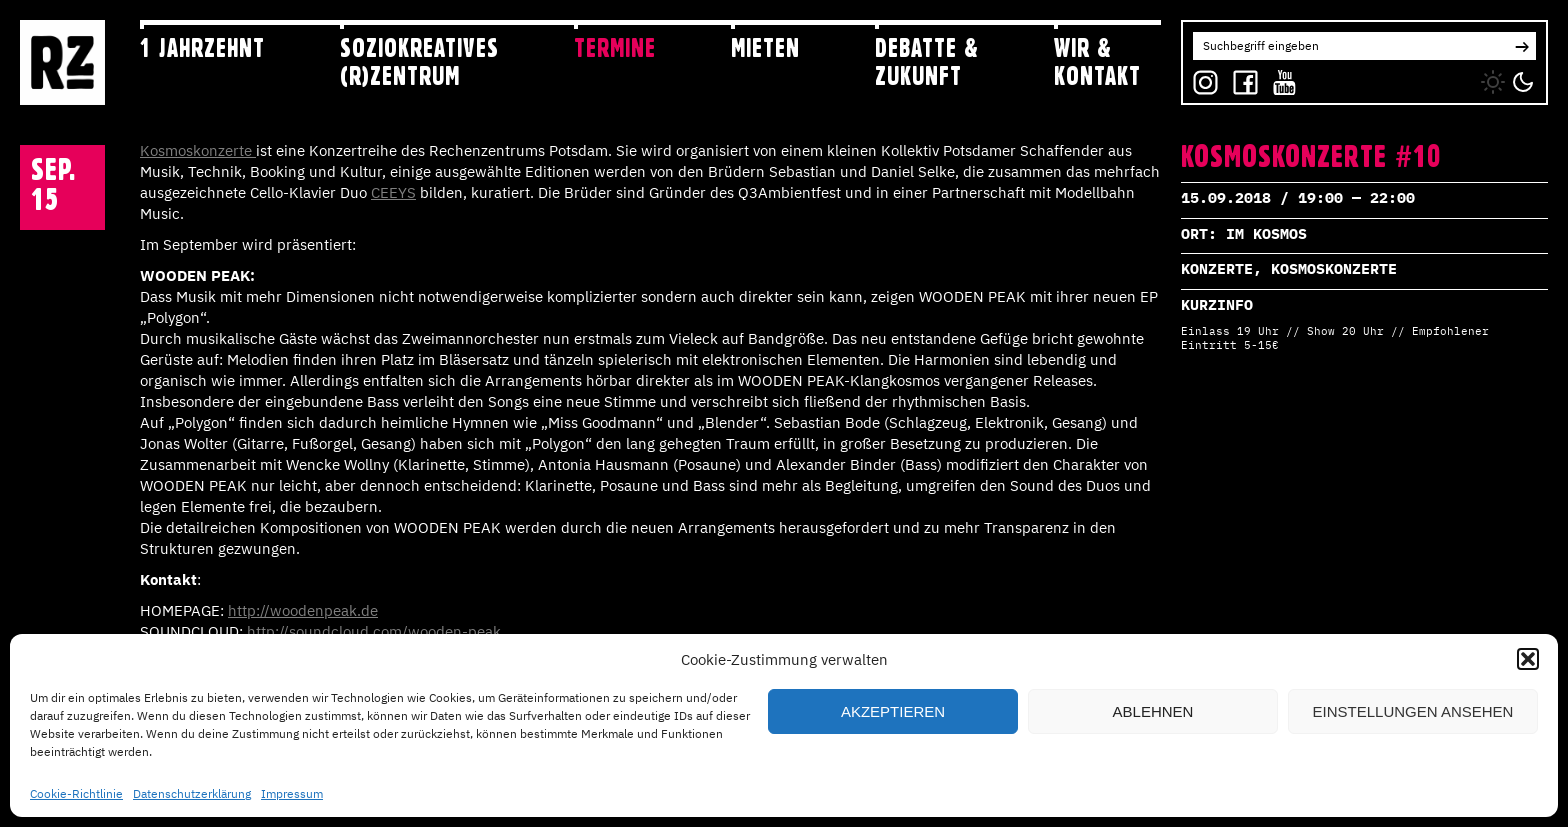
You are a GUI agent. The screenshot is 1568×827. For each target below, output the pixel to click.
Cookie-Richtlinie (76, 793)
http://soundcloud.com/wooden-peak (374, 631)
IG (1199, 77)
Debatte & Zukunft (927, 61)
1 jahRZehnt (202, 48)
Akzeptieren (893, 711)
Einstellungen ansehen (1413, 711)
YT (1280, 77)
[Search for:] (1350, 46)
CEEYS (393, 192)
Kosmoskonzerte (198, 150)
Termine (615, 48)
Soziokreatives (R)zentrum (419, 61)
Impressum (292, 793)
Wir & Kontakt (1097, 61)
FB (1240, 77)
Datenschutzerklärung (192, 793)
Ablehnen (1153, 711)
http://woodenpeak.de (303, 610)
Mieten (765, 48)
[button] (1528, 659)
